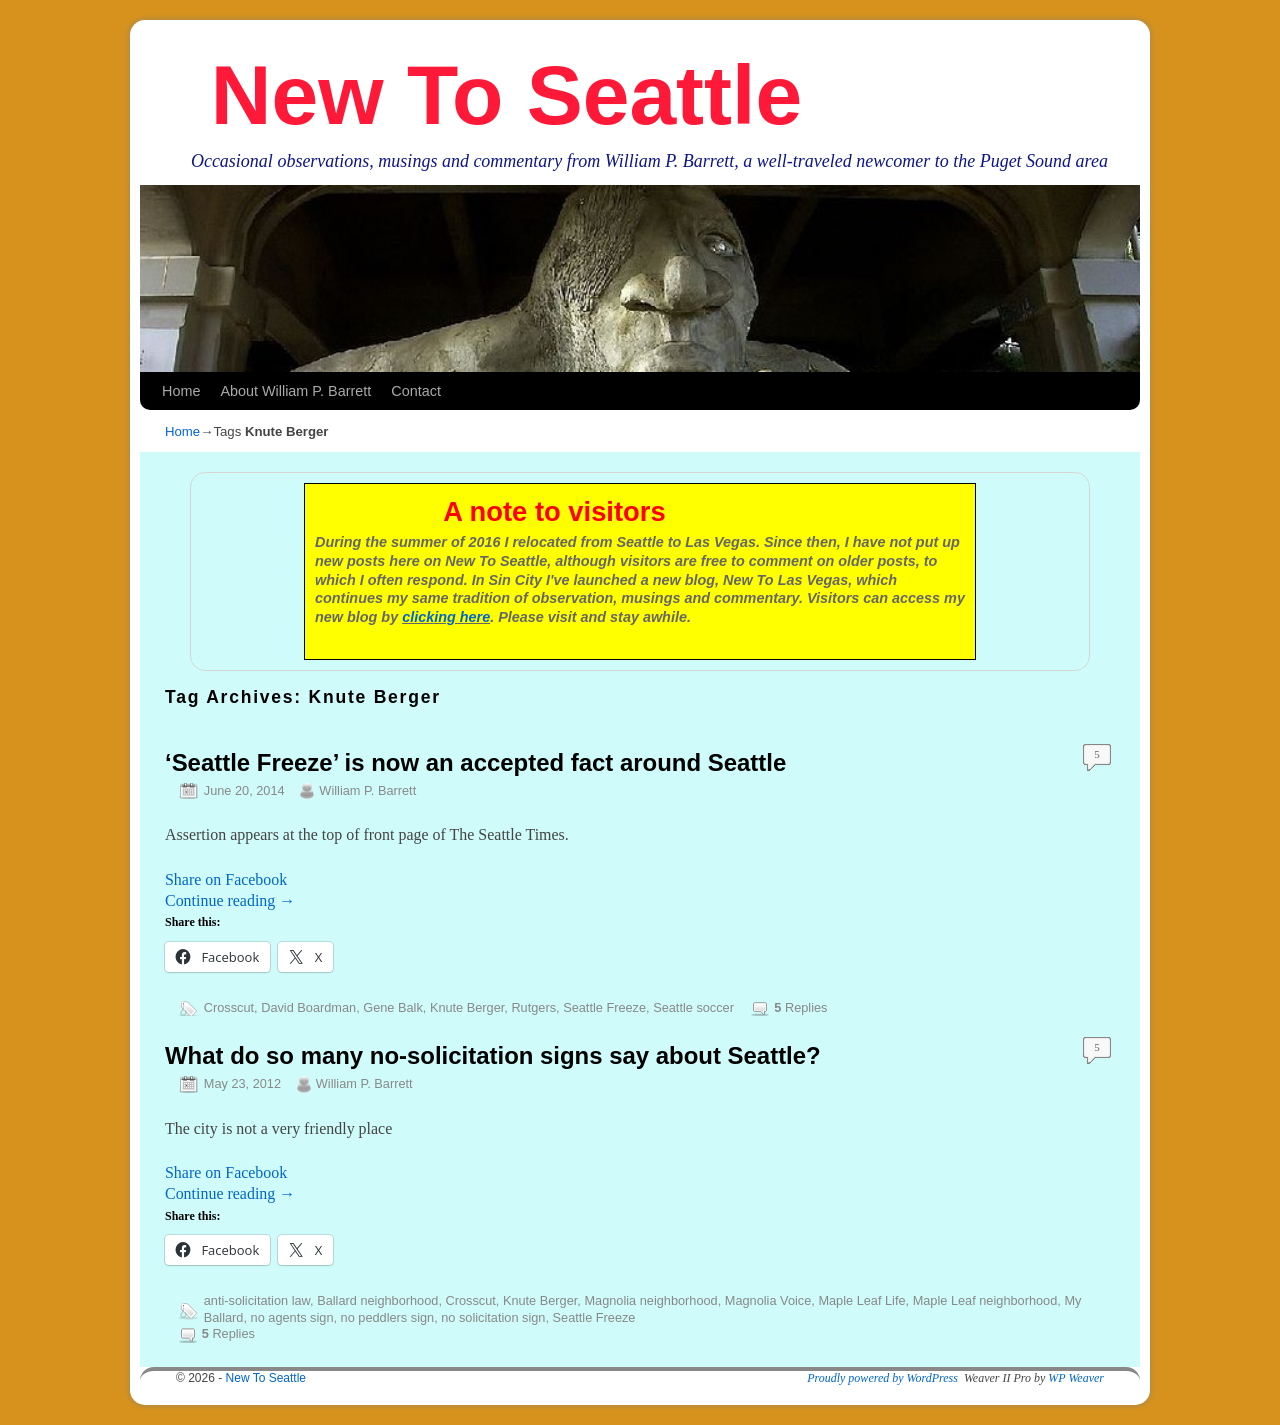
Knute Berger (467, 1007)
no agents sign (292, 1317)
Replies (800, 1007)
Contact (416, 391)
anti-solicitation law (257, 1300)
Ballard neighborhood (377, 1300)
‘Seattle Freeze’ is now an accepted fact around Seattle (475, 762)
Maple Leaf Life (861, 1300)
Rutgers (533, 1007)
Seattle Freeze (604, 1007)
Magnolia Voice (768, 1300)
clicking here (446, 617)
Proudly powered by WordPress (882, 1378)
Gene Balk (393, 1007)
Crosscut (229, 1007)
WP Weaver (1076, 1378)
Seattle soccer (693, 1007)
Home (181, 391)
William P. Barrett (367, 790)
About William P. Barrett (295, 391)
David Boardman (308, 1007)
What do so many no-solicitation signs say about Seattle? (493, 1055)
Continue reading (230, 900)
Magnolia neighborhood (650, 1300)
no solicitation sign (493, 1317)
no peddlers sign (388, 1317)
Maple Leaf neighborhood (985, 1300)
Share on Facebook (226, 879)
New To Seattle (506, 95)
